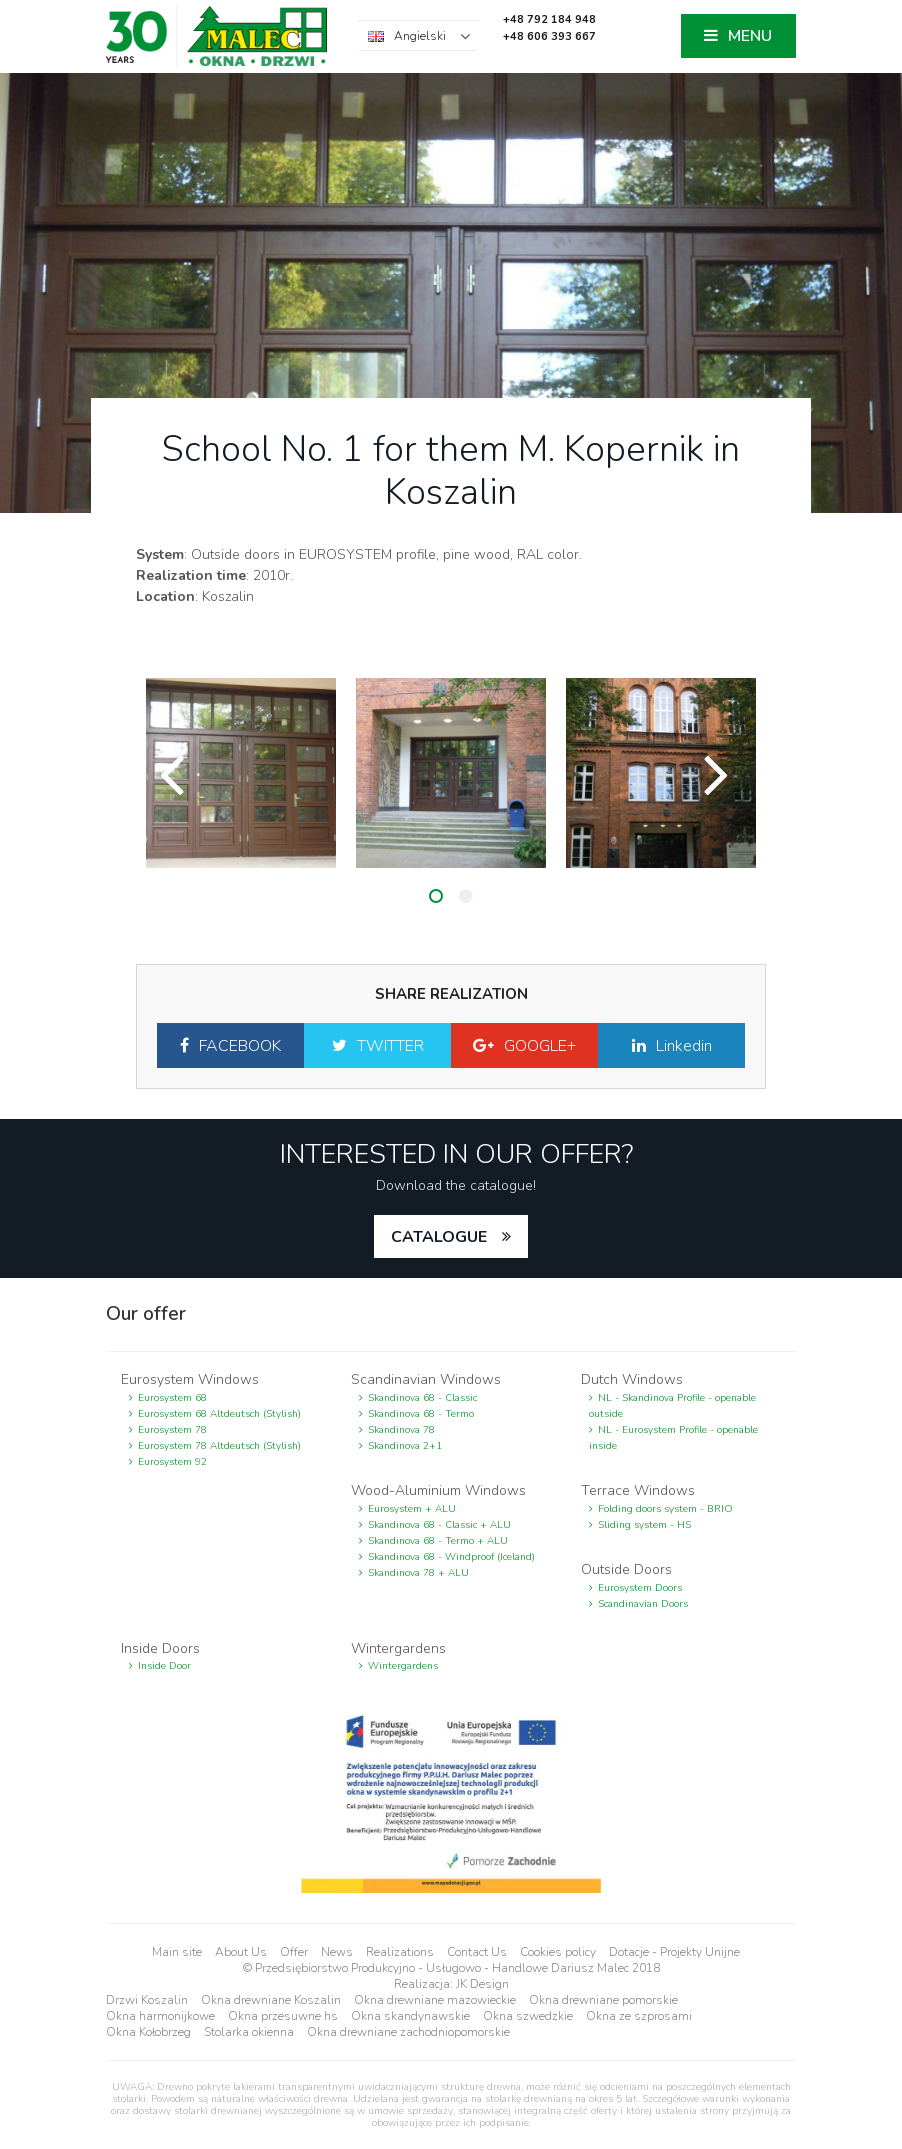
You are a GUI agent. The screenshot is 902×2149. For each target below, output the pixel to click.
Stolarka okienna (249, 2032)
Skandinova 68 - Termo (421, 1414)
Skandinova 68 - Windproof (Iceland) (451, 1557)
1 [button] (436, 896)
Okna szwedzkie (528, 2016)
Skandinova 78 (401, 1430)
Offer (294, 1952)
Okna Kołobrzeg (148, 2032)
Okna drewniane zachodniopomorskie (408, 2032)
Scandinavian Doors (643, 1604)
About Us (241, 1952)
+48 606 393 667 (549, 36)
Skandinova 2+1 (405, 1446)
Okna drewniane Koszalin (271, 2000)
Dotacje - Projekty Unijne (674, 1952)
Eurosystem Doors (640, 1588)
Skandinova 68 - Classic (422, 1398)
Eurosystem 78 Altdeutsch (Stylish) (219, 1446)
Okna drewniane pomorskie (603, 2000)
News (337, 1952)
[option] (241, 773)
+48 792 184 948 (549, 19)
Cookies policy (558, 1952)
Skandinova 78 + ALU (418, 1573)
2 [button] (466, 896)
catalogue (439, 1237)
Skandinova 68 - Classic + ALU (439, 1525)
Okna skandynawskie (410, 2016)
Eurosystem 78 (172, 1430)
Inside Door (164, 1666)
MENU (749, 37)
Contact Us (477, 1952)
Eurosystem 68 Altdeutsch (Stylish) (219, 1414)
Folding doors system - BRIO (665, 1509)
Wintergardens (403, 1666)
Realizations (400, 1952)
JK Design (482, 1984)
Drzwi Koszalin (147, 2000)
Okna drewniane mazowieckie (435, 2000)
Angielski (420, 36)
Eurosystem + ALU (412, 1509)
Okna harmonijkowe (160, 2016)
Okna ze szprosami (639, 2016)
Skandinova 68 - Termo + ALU (438, 1541)
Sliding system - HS (644, 1525)
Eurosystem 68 (172, 1398)
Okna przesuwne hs (283, 2016)
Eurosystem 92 (172, 1462)
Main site (177, 1952)
